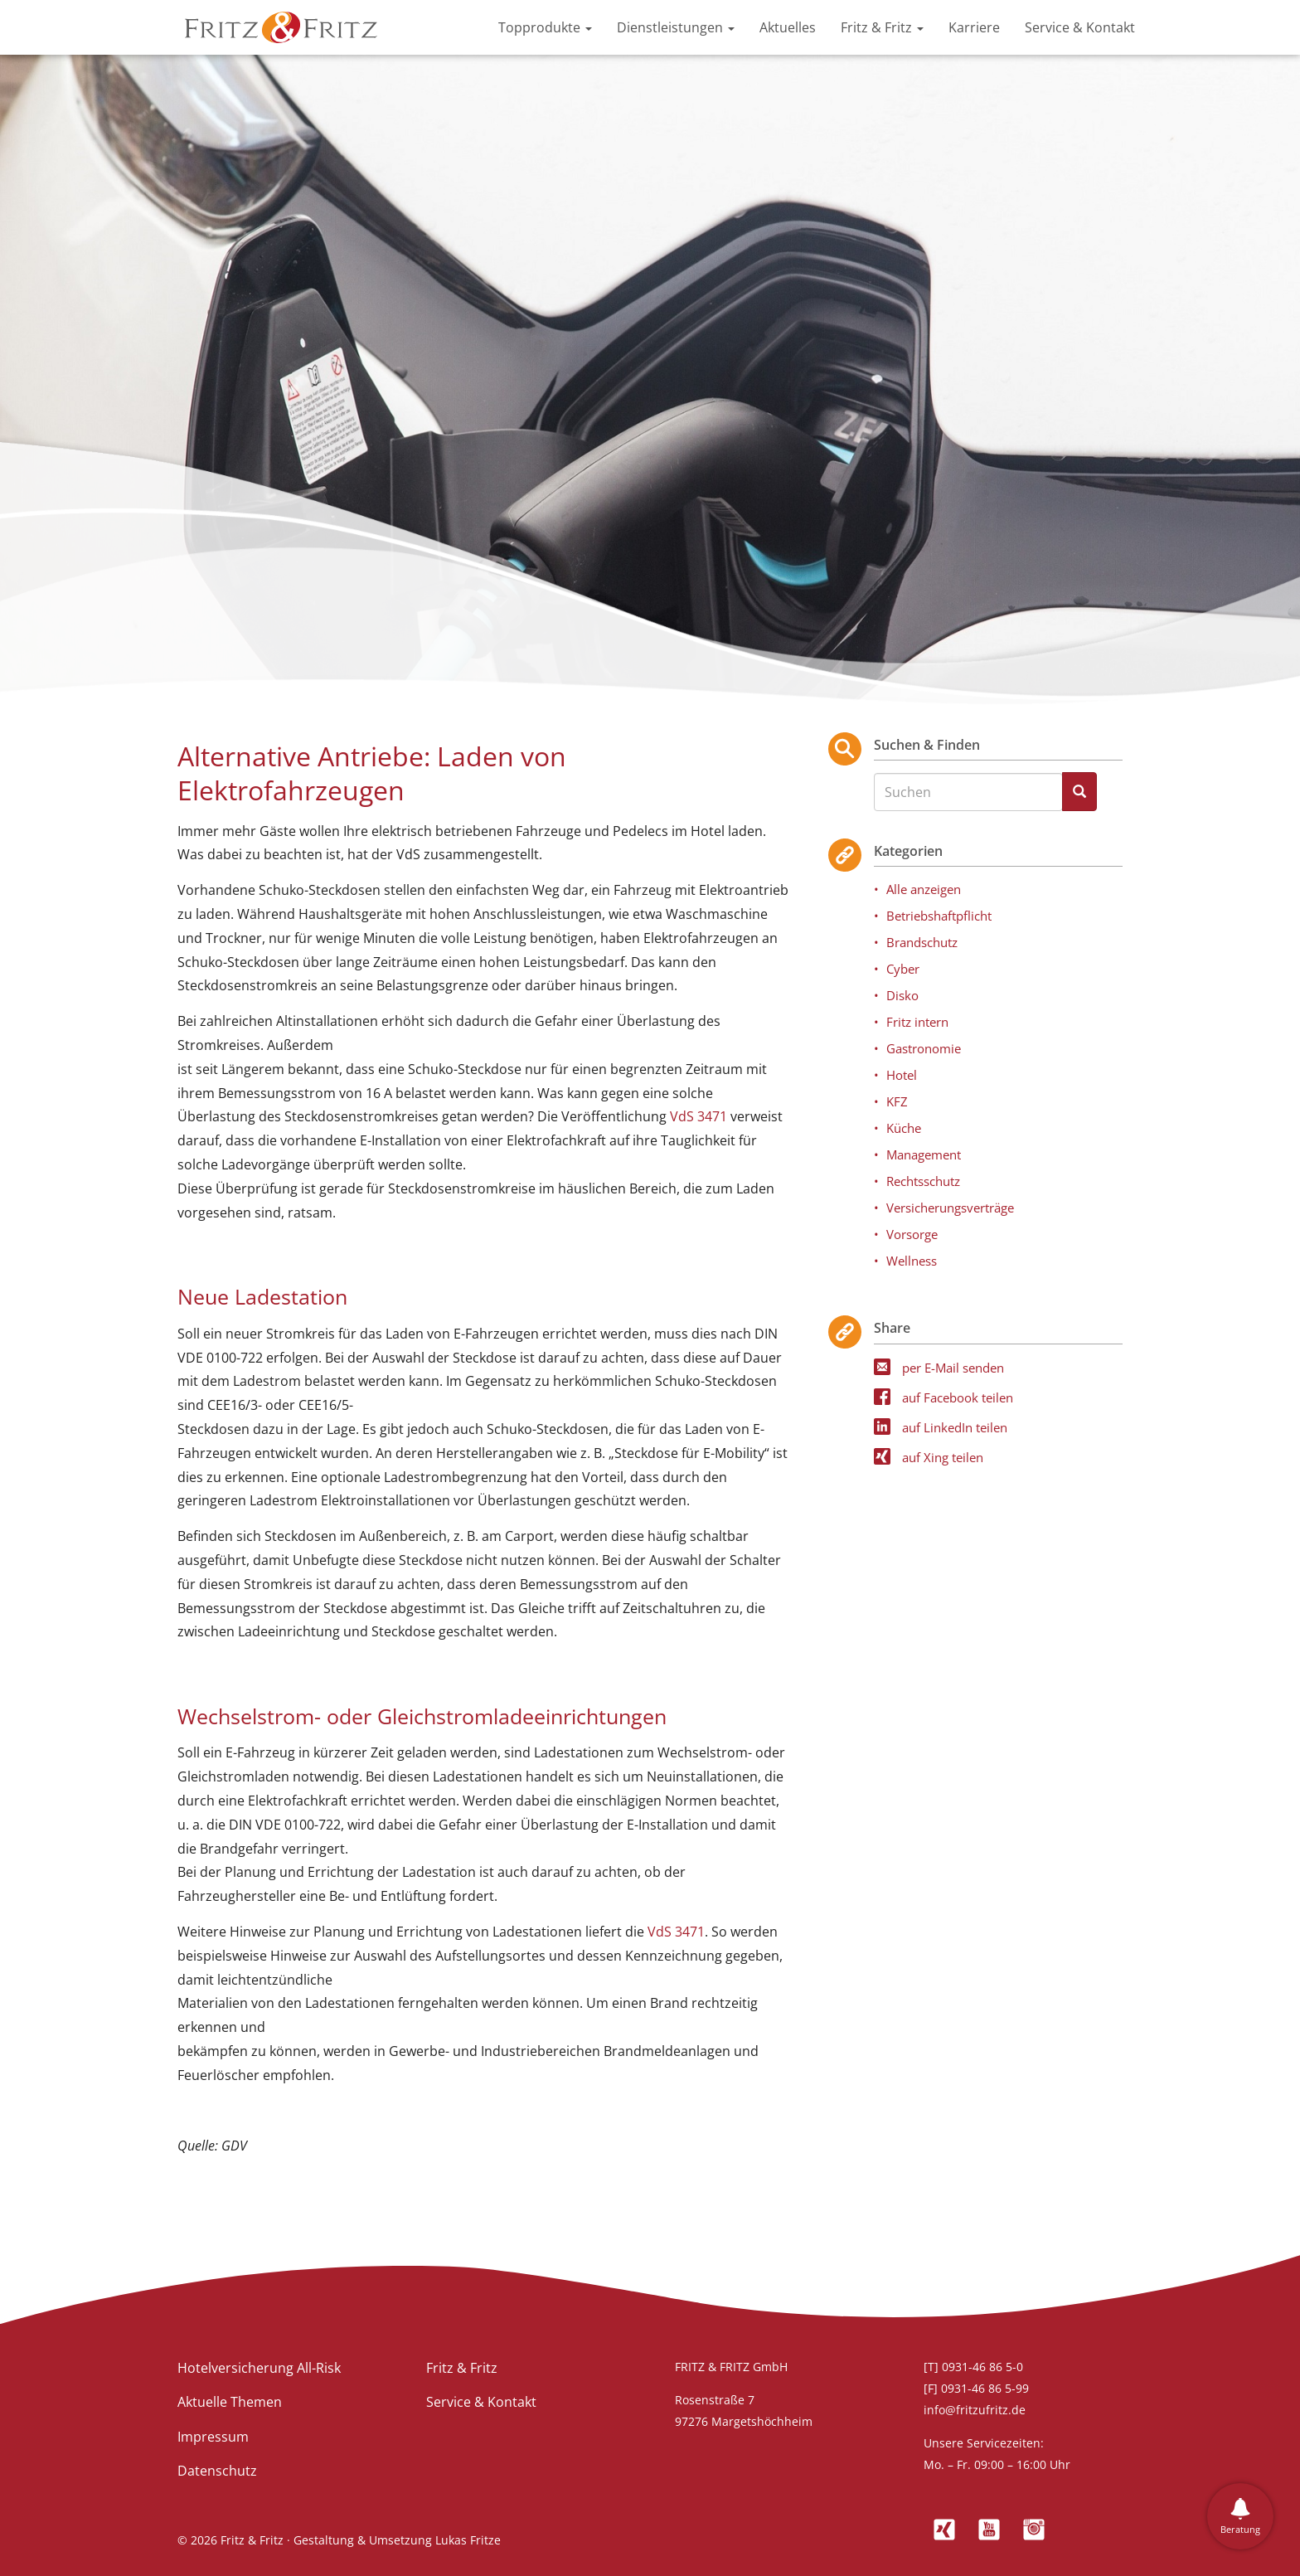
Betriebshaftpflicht (939, 915)
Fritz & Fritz (882, 27)
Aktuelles (787, 27)
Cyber (902, 968)
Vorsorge (912, 1234)
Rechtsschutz (923, 1181)
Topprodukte (545, 27)
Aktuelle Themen (229, 2402)
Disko (902, 995)
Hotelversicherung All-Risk (259, 2368)
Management (923, 1154)
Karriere (974, 27)
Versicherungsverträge (950, 1207)
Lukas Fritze (468, 2540)
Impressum (213, 2437)
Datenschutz (217, 2471)
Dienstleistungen (676, 27)
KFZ (897, 1101)
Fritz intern (917, 1021)
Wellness (911, 1260)
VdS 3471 (698, 1116)
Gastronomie (923, 1048)
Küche (903, 1128)
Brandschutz (922, 942)
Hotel (901, 1075)
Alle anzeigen (923, 889)
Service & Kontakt (1080, 27)
